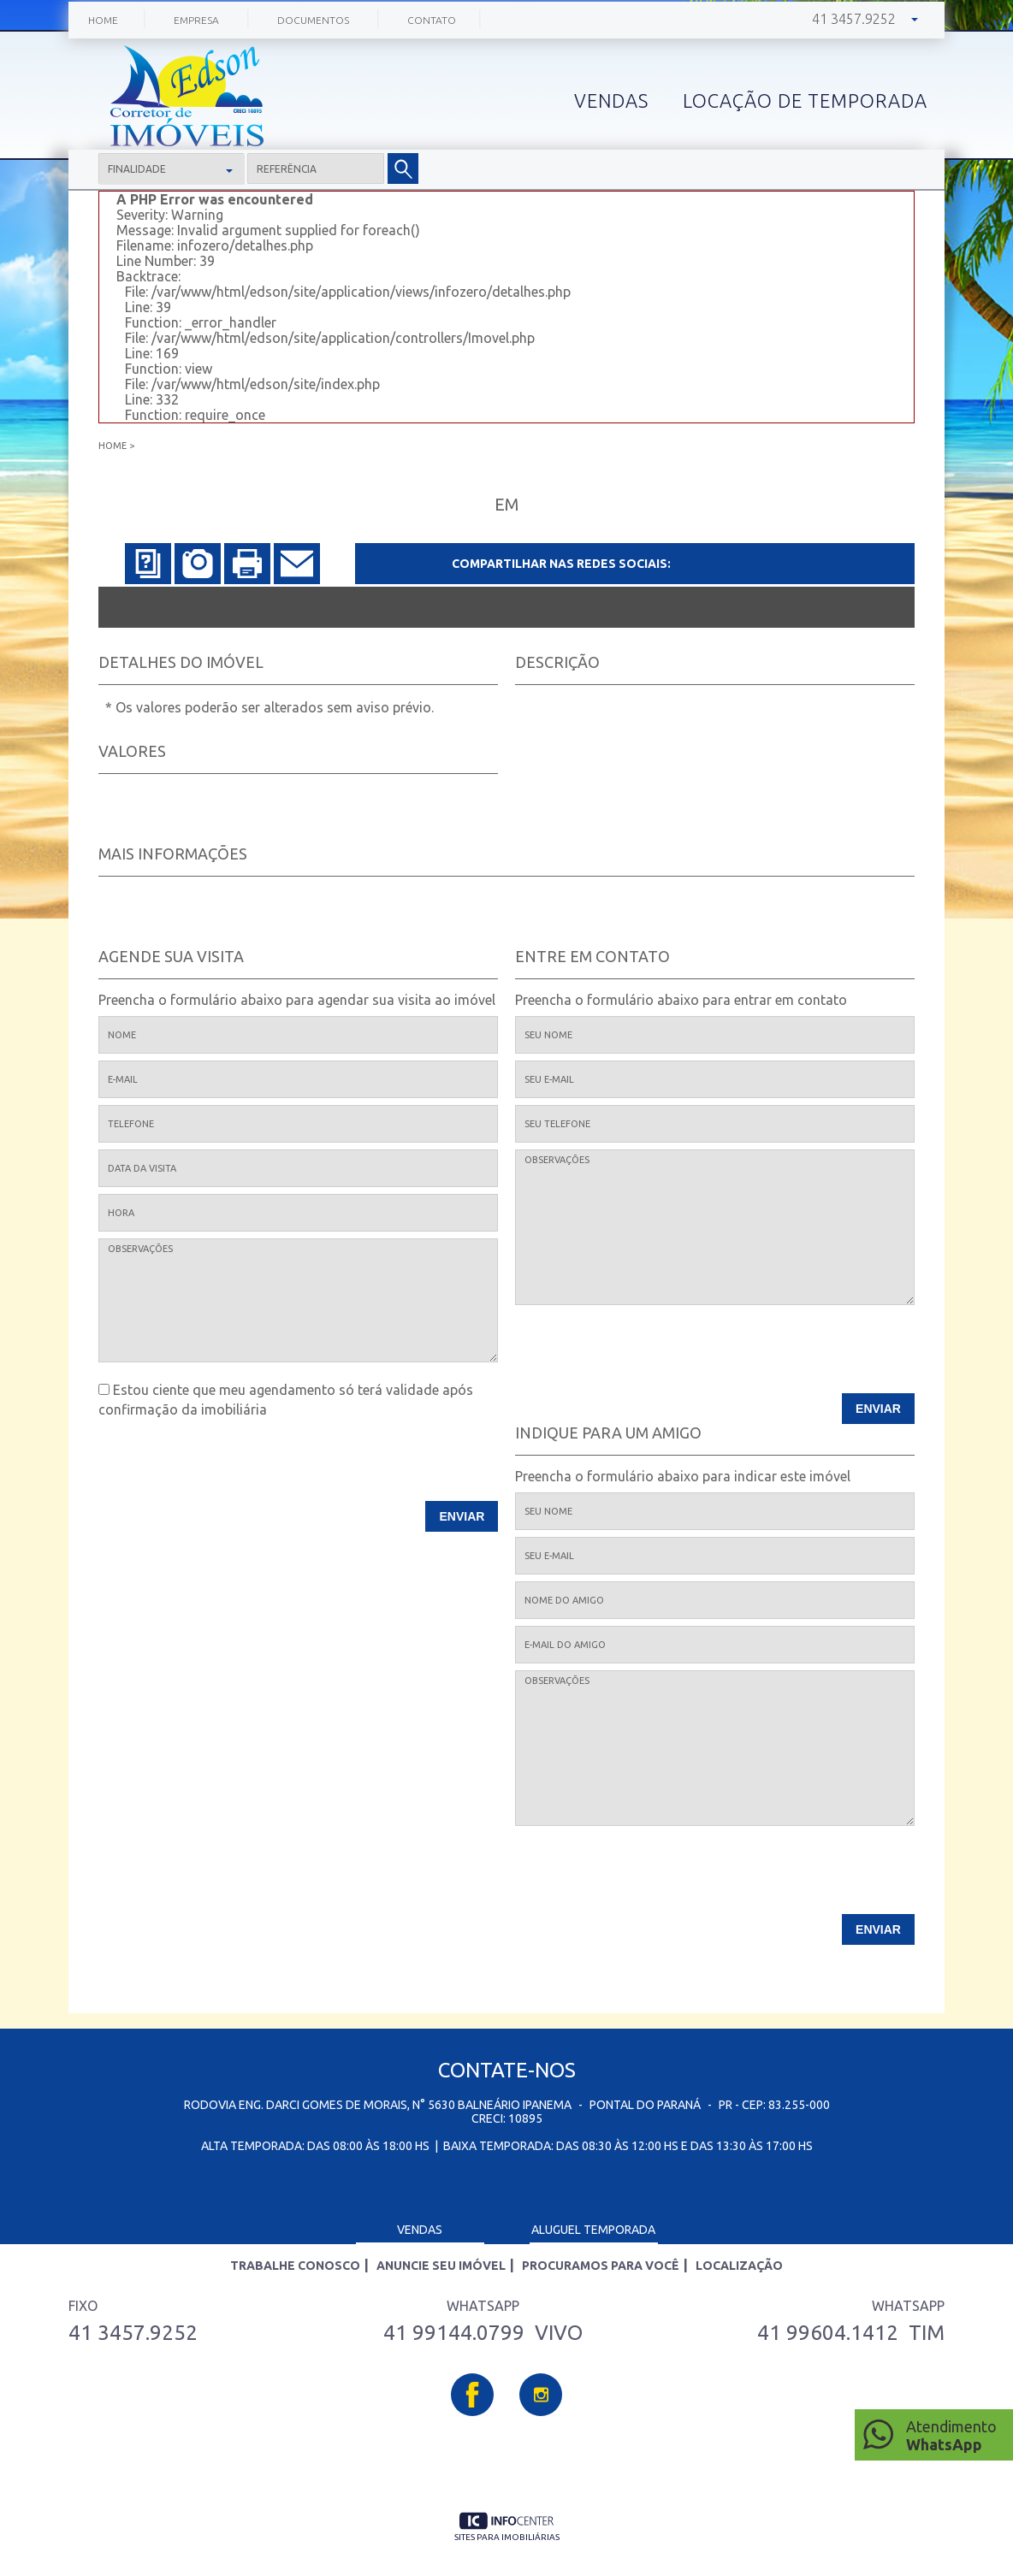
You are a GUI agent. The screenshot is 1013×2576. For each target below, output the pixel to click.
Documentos (313, 20)
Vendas (419, 2229)
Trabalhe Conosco (295, 2265)
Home (103, 20)
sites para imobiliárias (507, 2537)
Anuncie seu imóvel (441, 2265)
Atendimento (955, 2436)
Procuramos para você (600, 2265)
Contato (431, 20)
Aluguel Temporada (593, 2229)
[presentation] (388, 1466)
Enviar (462, 1516)
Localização (739, 2265)
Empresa (196, 20)
